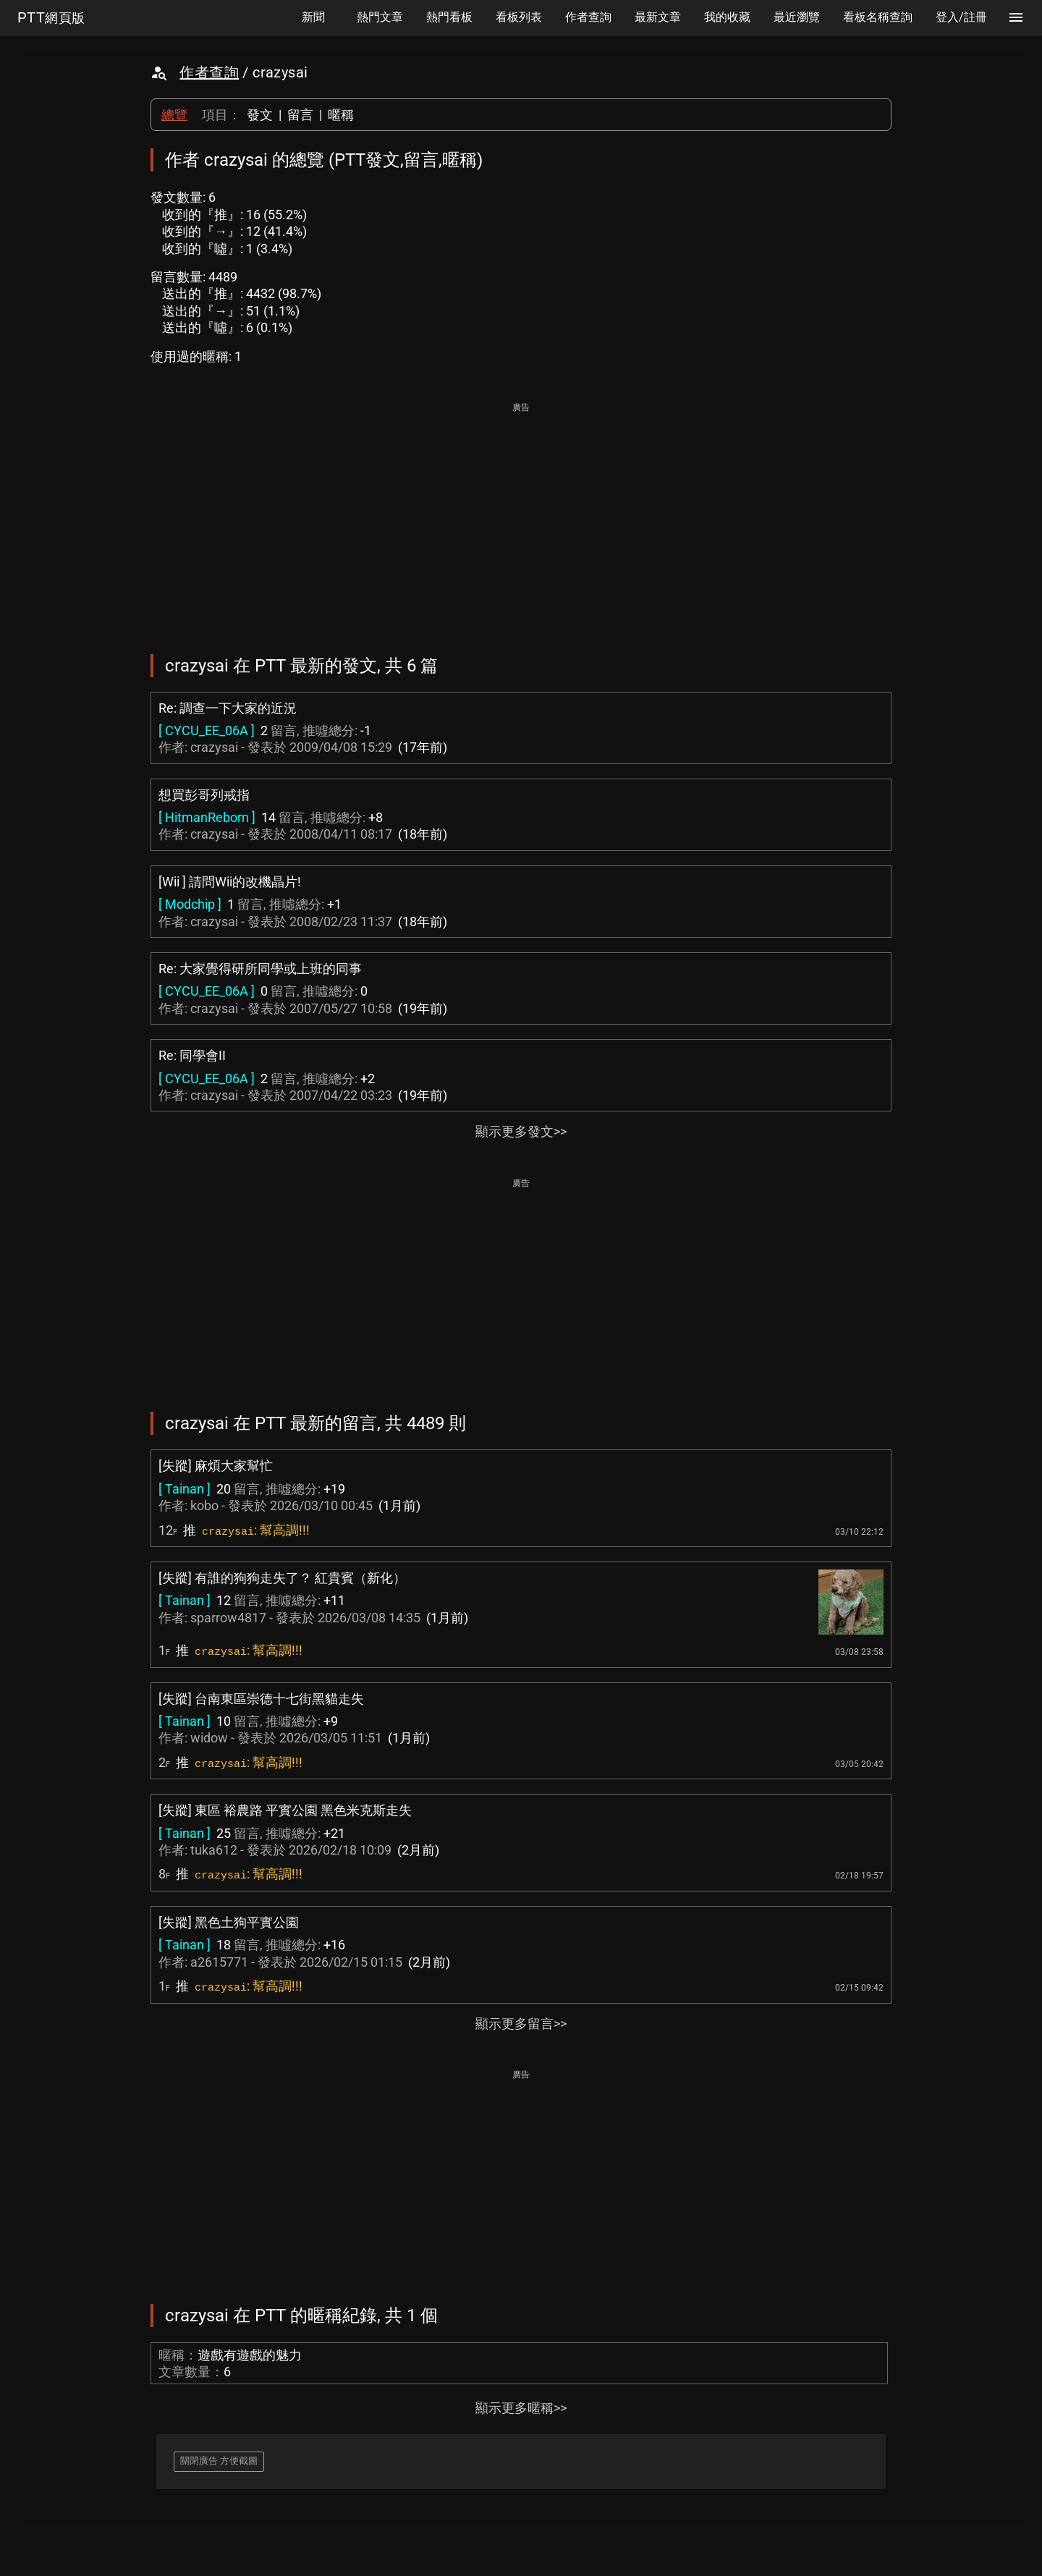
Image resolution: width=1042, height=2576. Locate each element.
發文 (260, 114)
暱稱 (341, 114)
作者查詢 (209, 72)
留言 (300, 114)
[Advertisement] (521, 518)
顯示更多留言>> (521, 2023)
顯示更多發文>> (521, 1131)
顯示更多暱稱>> (521, 2407)
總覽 (174, 114)
